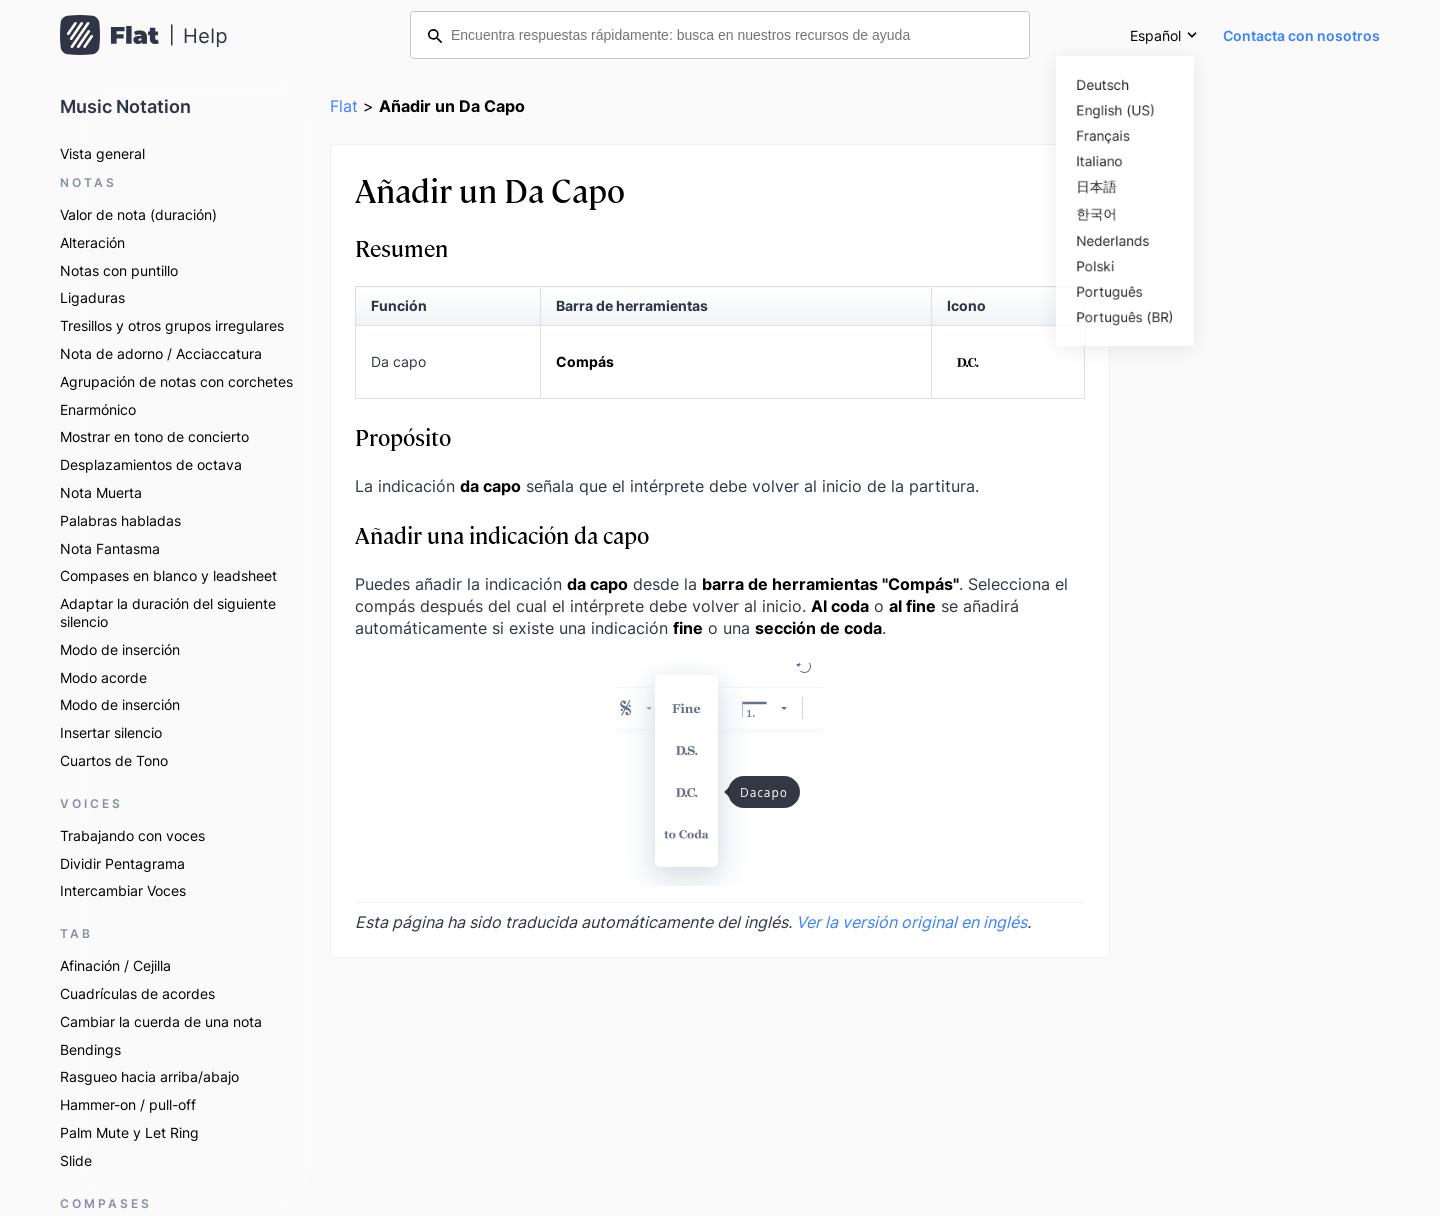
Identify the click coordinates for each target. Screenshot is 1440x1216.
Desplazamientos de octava (151, 464)
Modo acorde (103, 677)
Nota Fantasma (110, 548)
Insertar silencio (111, 732)
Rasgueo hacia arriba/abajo (149, 1076)
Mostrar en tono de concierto (154, 436)
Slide (76, 1160)
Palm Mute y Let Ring (129, 1132)
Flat (344, 106)
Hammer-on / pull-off (128, 1104)
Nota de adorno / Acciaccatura (161, 353)
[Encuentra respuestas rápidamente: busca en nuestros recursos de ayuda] (720, 35)
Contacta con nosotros (1301, 35)
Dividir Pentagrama (122, 863)
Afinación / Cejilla (115, 965)
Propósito (403, 436)
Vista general (102, 153)
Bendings (90, 1049)
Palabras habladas (120, 520)
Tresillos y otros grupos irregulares (172, 325)
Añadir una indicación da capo (502, 534)
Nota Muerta (101, 492)
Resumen (401, 247)
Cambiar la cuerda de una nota (161, 1021)
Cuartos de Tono (114, 760)
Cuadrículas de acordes (137, 993)
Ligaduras (92, 297)
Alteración (92, 242)
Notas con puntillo (119, 270)
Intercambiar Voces (123, 890)
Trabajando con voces (132, 835)
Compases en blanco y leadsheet (168, 575)
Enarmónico (98, 409)
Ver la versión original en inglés (911, 922)
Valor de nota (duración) (138, 214)
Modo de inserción (120, 649)
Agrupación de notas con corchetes (176, 381)
